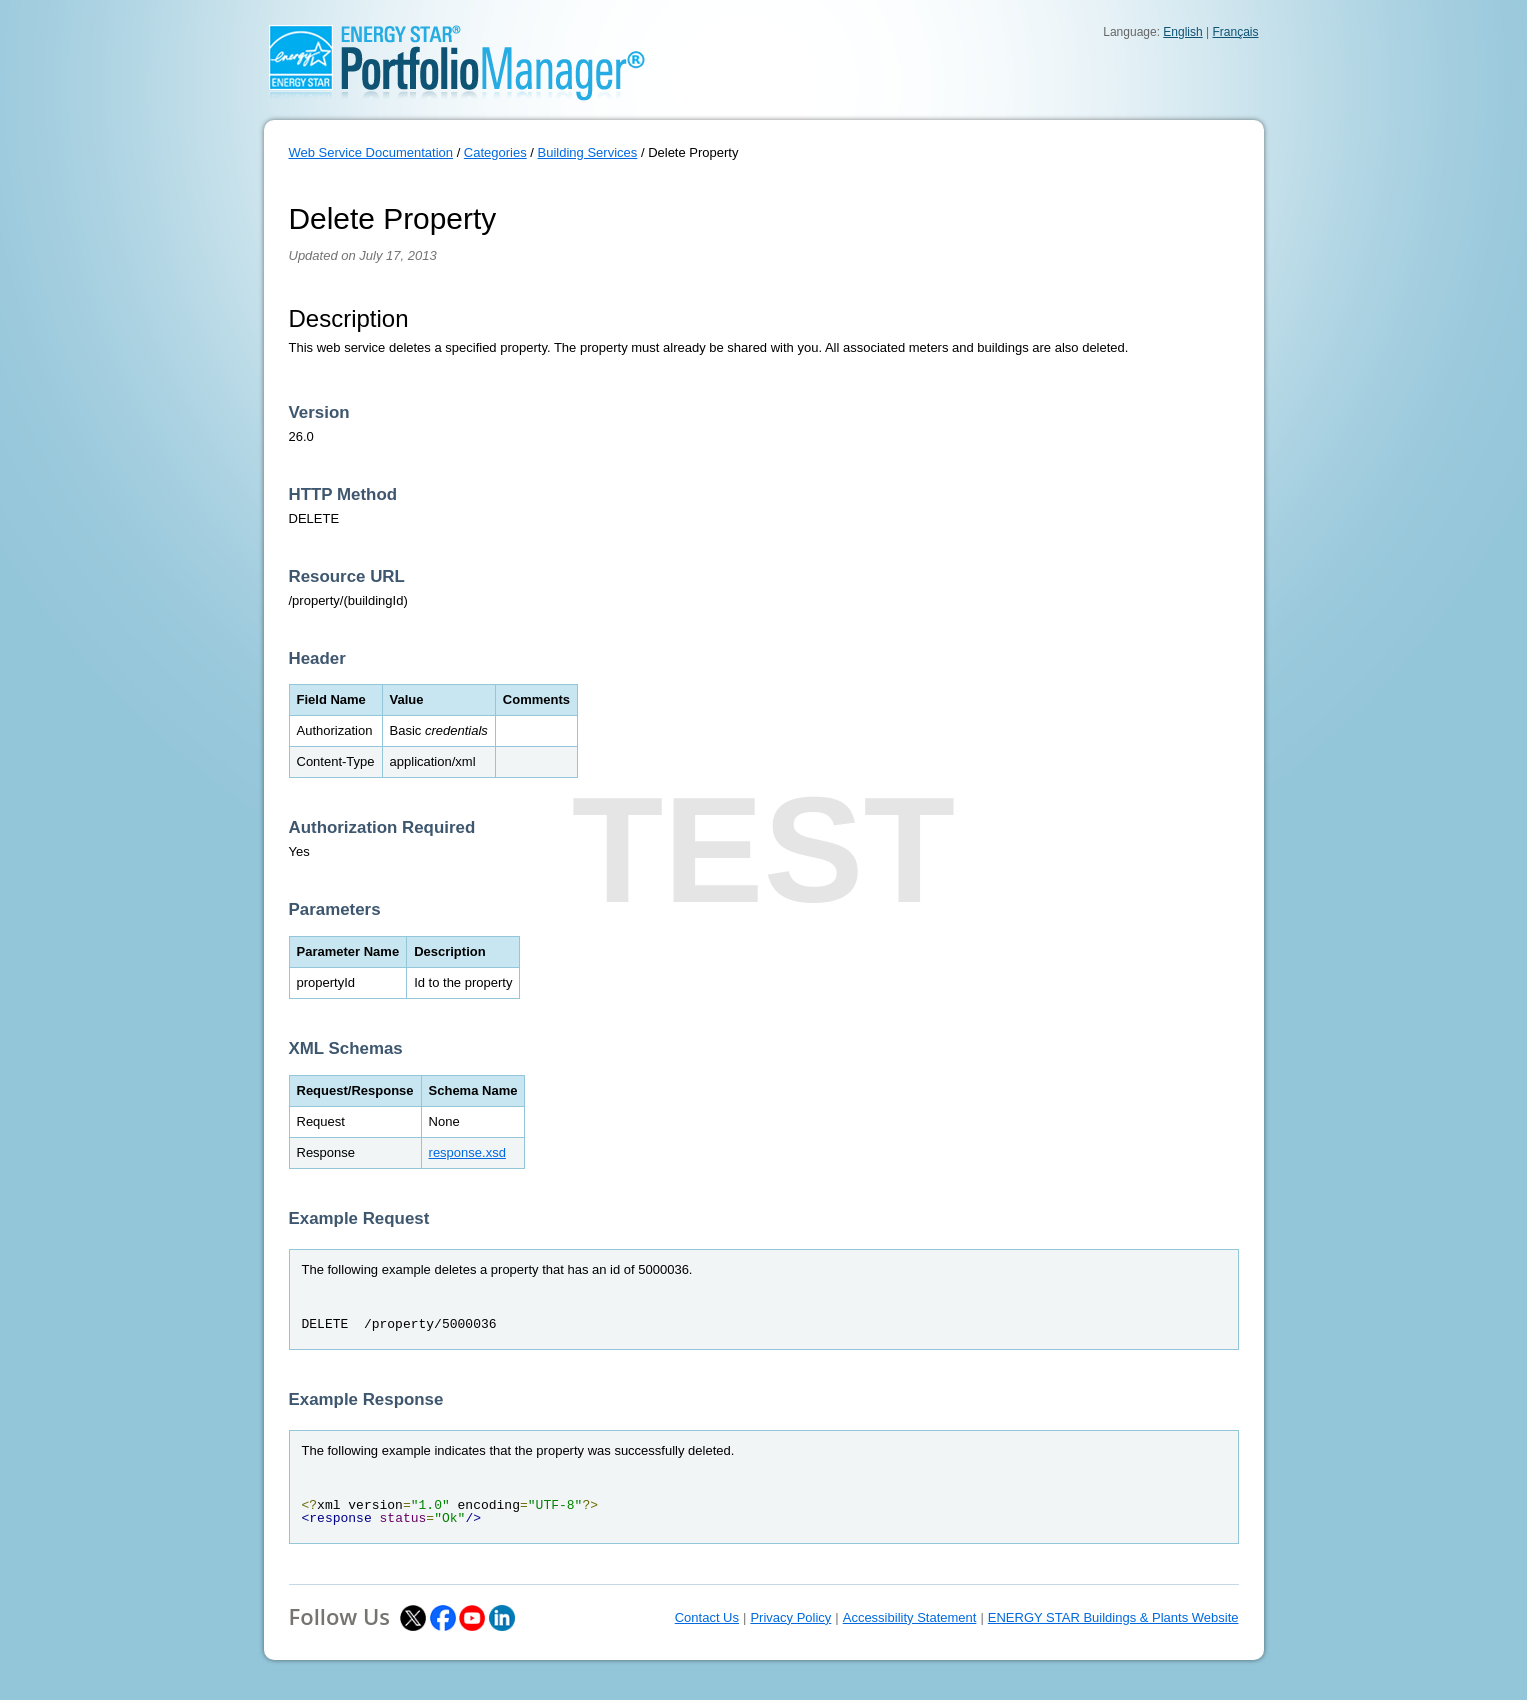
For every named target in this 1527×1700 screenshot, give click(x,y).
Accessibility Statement (910, 1617)
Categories (495, 152)
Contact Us (707, 1617)
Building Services (588, 152)
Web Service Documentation (371, 152)
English (1182, 32)
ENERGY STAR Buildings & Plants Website (1113, 1617)
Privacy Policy (790, 1617)
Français (1235, 32)
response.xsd (467, 1152)
